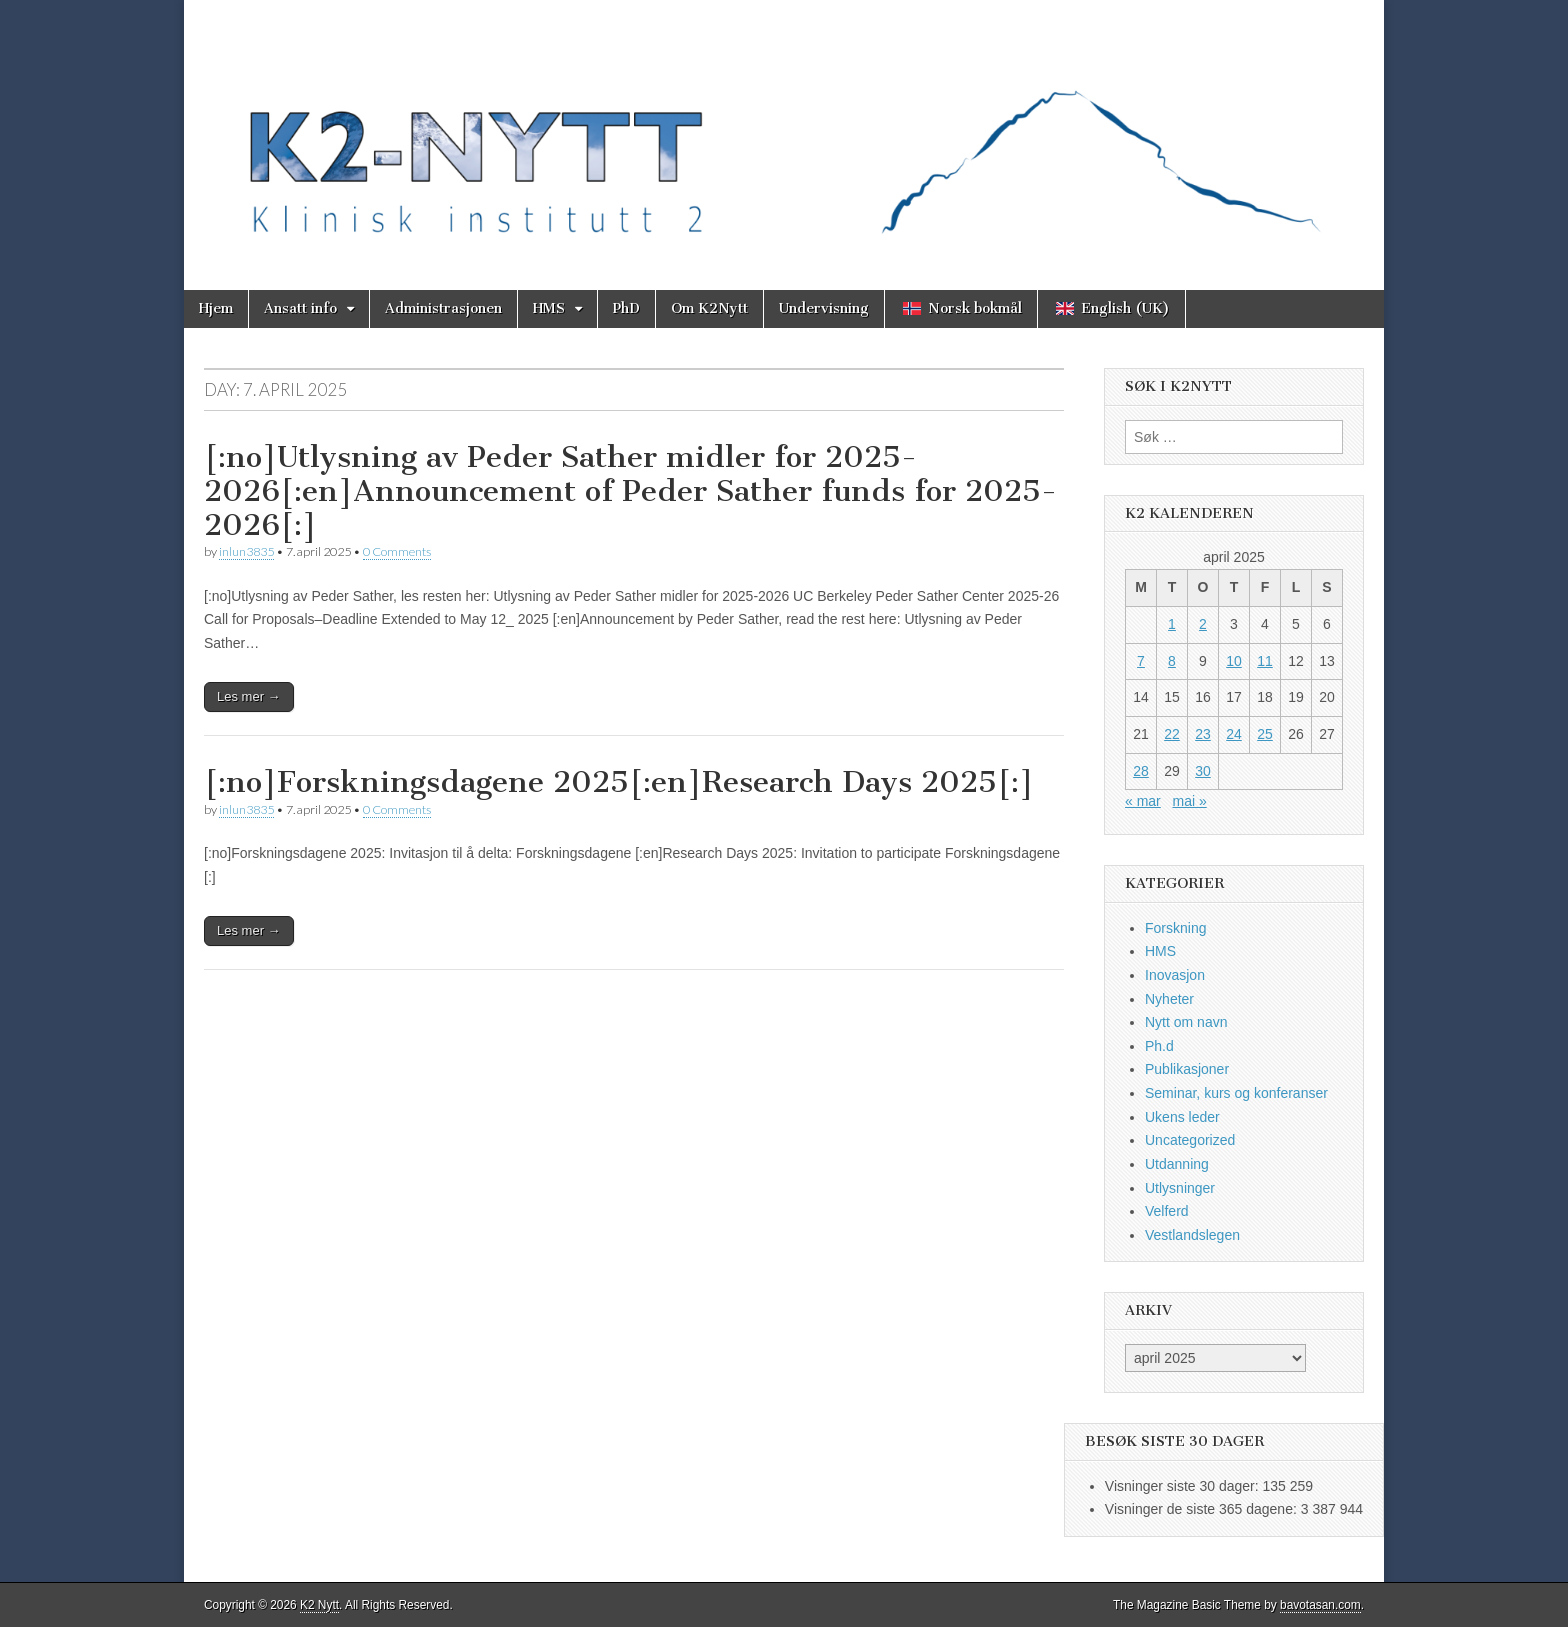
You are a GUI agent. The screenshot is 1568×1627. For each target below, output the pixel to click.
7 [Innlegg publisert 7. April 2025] (1141, 661)
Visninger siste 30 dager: (1184, 1486)
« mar (1143, 801)
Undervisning (824, 308)
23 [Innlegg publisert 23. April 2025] (1203, 734)
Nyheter (1169, 999)
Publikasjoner (1187, 1069)
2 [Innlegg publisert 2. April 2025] (1203, 624)
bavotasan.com (1320, 1605)
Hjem (216, 308)
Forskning (1175, 928)
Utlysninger (1180, 1188)
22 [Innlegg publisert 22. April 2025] (1172, 734)
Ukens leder (1182, 1117)
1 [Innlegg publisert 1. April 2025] (1172, 624)
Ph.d (1159, 1046)
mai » (1189, 801)
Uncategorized (1190, 1140)
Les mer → (249, 696)
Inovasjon (1175, 975)
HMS (549, 308)
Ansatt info (300, 308)
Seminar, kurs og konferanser (1236, 1093)
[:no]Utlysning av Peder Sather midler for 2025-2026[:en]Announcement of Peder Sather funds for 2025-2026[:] (630, 490)
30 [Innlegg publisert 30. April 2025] (1203, 771)
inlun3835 (246, 551)
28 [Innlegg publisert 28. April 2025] (1141, 771)
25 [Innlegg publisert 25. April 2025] (1265, 734)
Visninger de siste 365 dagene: (1203, 1509)
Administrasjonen (443, 308)
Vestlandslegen (1192, 1235)
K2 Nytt (319, 1605)
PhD (626, 308)
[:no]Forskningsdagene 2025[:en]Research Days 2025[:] (619, 782)
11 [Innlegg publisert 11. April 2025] (1265, 661)
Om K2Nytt (709, 308)
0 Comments (397, 551)
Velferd (1167, 1211)
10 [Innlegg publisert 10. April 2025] (1234, 661)
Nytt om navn (1186, 1022)
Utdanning (1177, 1164)
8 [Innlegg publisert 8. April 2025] (1172, 661)
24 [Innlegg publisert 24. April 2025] (1234, 734)
